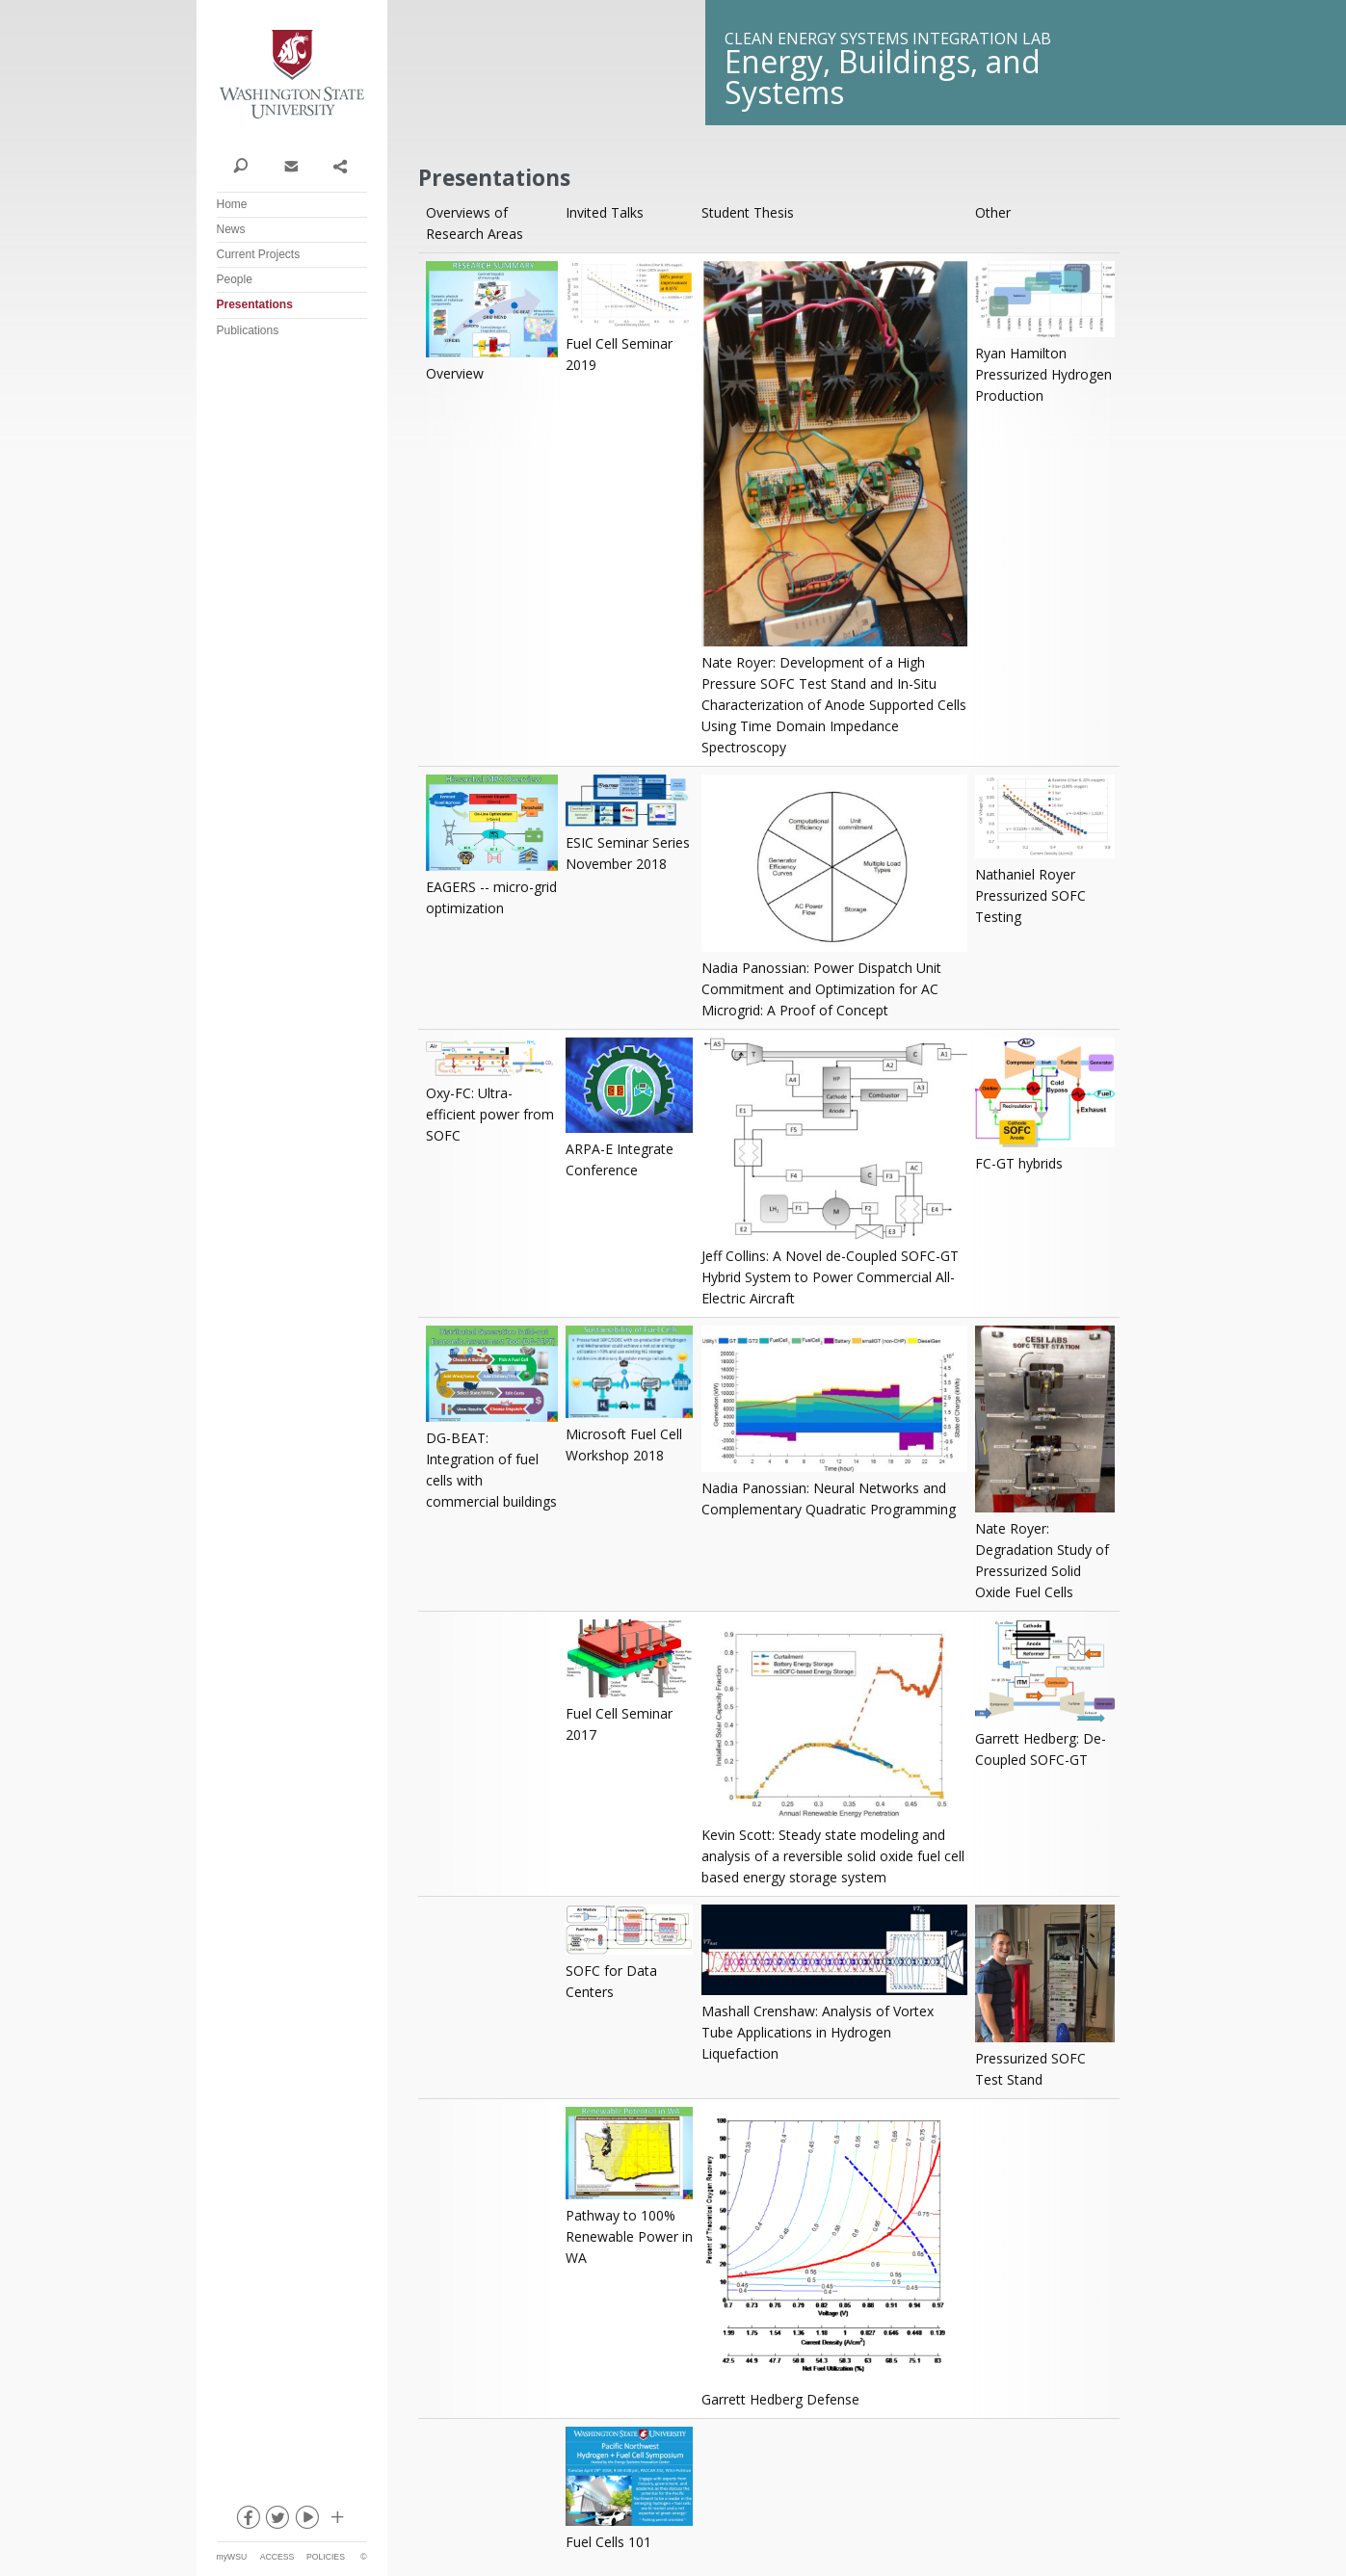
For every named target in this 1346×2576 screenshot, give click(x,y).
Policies (325, 2557)
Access (277, 2557)
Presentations (255, 304)
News (231, 229)
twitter (276, 2521)
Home (232, 204)
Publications (248, 330)
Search (241, 164)
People (234, 279)
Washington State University (292, 74)
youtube (306, 2521)
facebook (246, 2521)
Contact (290, 164)
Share (339, 164)
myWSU (232, 2557)
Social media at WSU (336, 2521)
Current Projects (259, 254)
